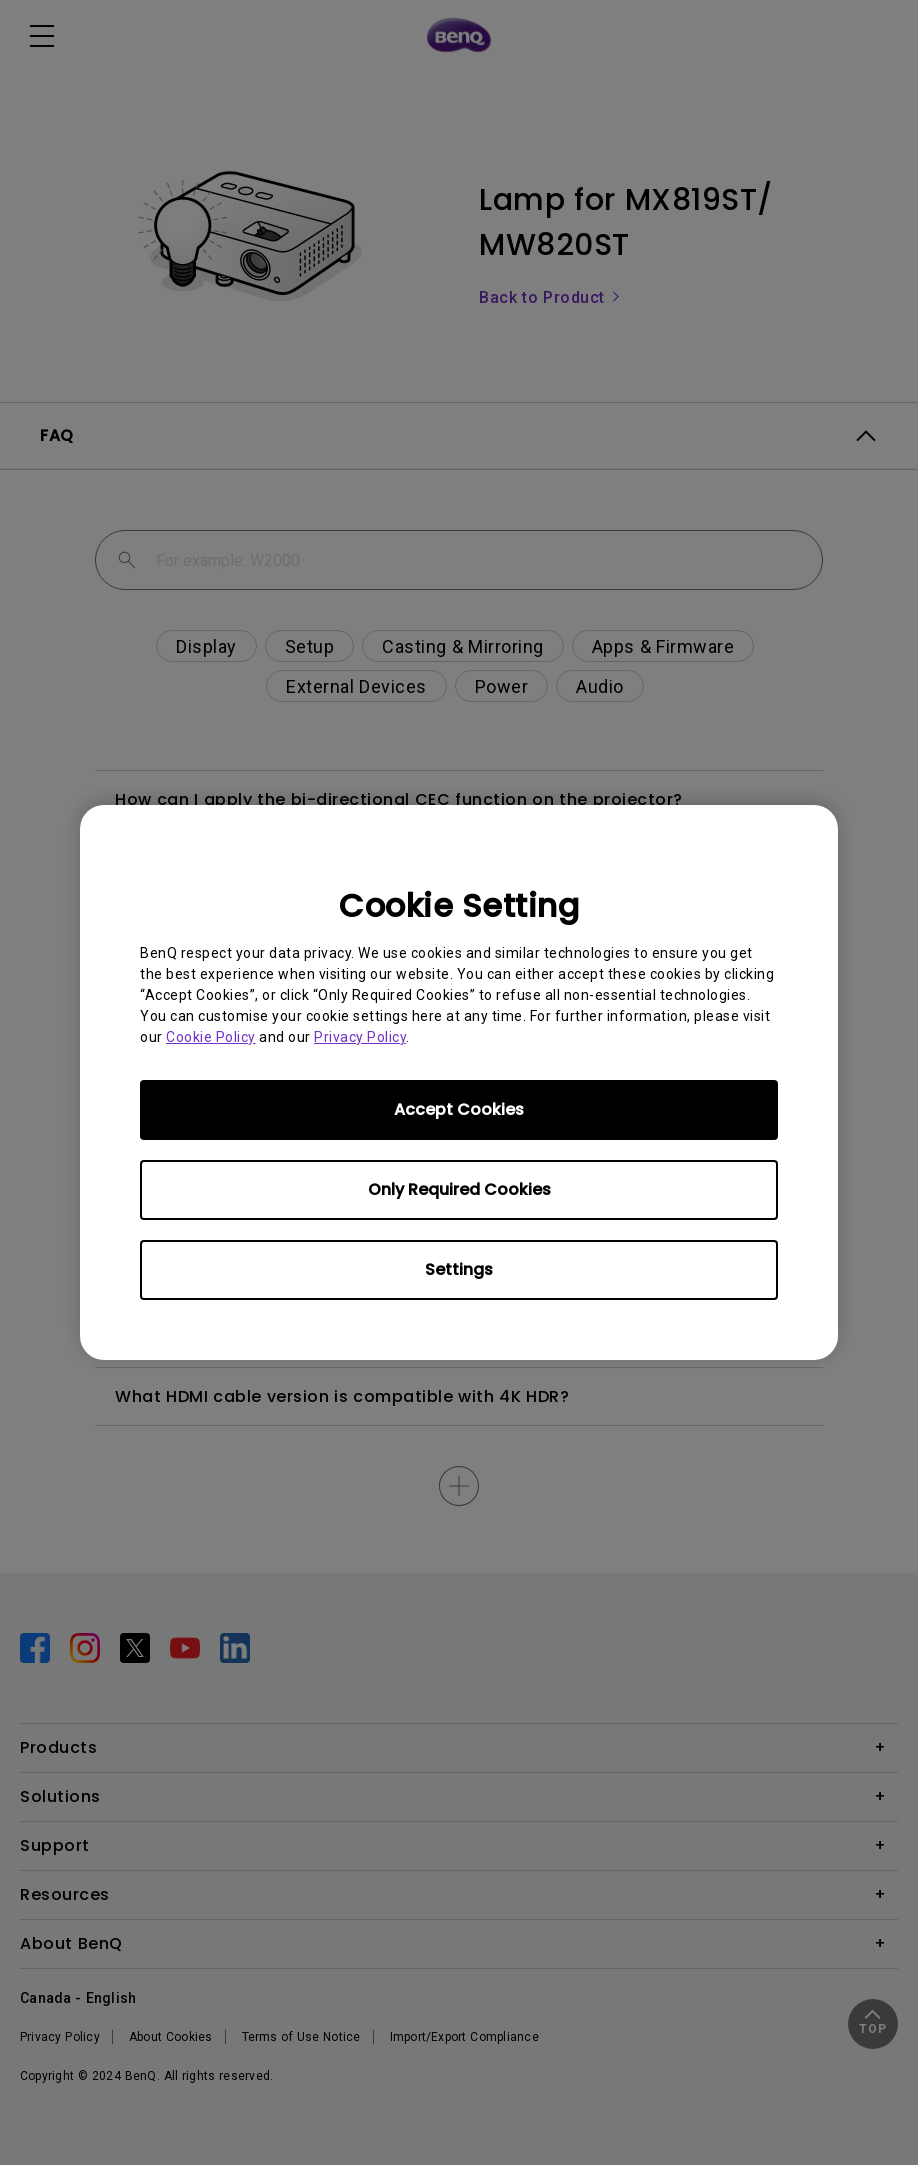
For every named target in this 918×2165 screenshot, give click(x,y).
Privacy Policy (360, 1037)
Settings (459, 1269)
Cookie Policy (211, 1037)
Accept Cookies (459, 1109)
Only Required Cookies (459, 1189)
